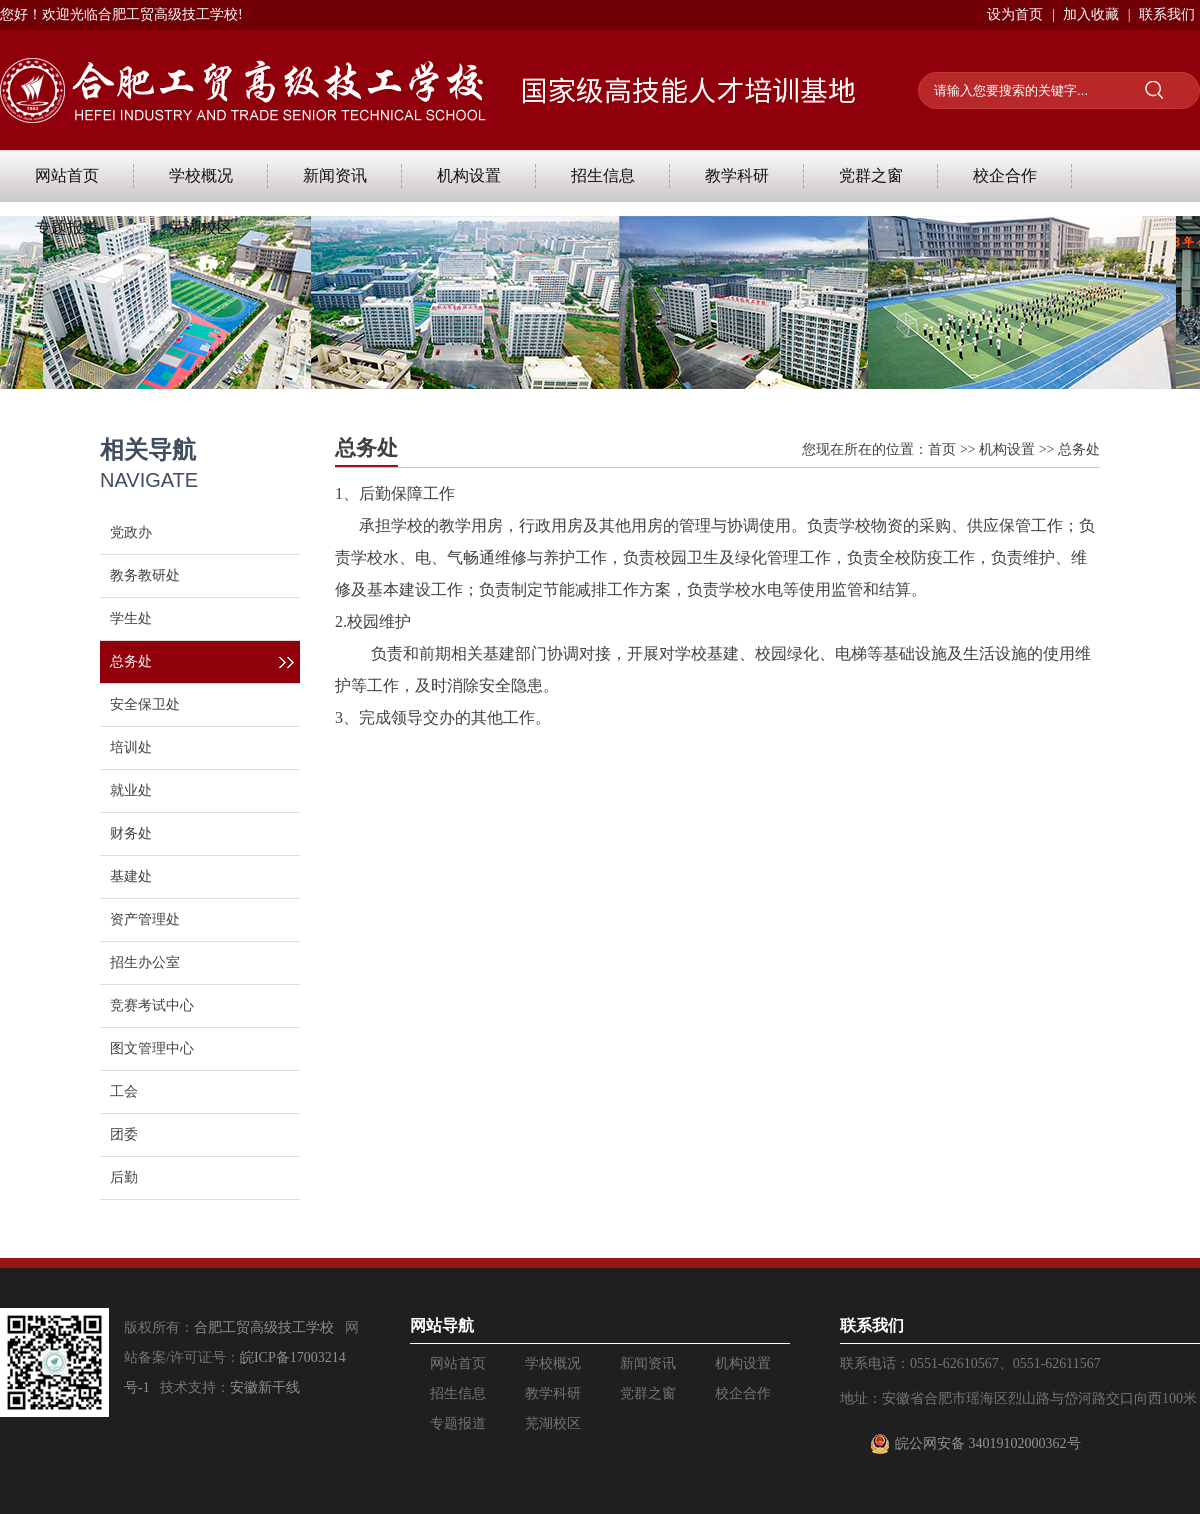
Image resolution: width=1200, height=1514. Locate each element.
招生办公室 (145, 962)
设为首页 (1015, 14)
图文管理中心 (152, 1048)
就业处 (131, 790)
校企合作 (1005, 175)
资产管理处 (145, 919)
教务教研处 (145, 575)
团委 (124, 1134)
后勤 (124, 1177)
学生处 (131, 618)
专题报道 (67, 227)
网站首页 (67, 175)
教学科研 (737, 175)
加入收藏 (1091, 14)
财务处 (131, 833)
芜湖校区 (201, 227)
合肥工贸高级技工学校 (264, 1327)
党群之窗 (871, 175)
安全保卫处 (145, 704)
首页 (942, 449)
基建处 (131, 876)
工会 (124, 1091)
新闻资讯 (335, 175)
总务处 (131, 661)
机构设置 (469, 175)
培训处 (131, 747)
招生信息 (603, 175)
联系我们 (1167, 14)
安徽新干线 (265, 1387)
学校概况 (201, 175)
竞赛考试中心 (152, 1005)
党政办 (131, 532)
